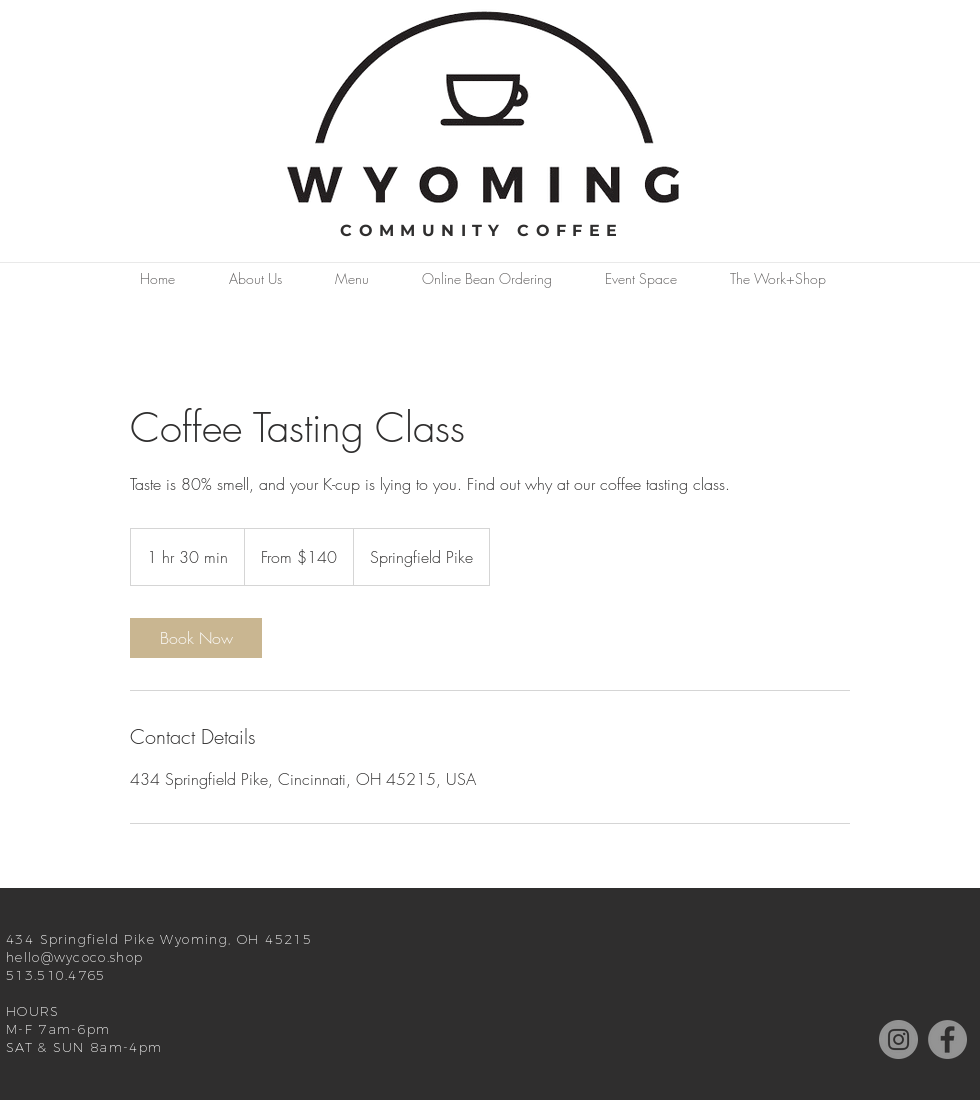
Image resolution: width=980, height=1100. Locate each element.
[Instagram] (898, 1039)
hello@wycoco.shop (74, 957)
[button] (255, 279)
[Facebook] (947, 1039)
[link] (196, 638)
